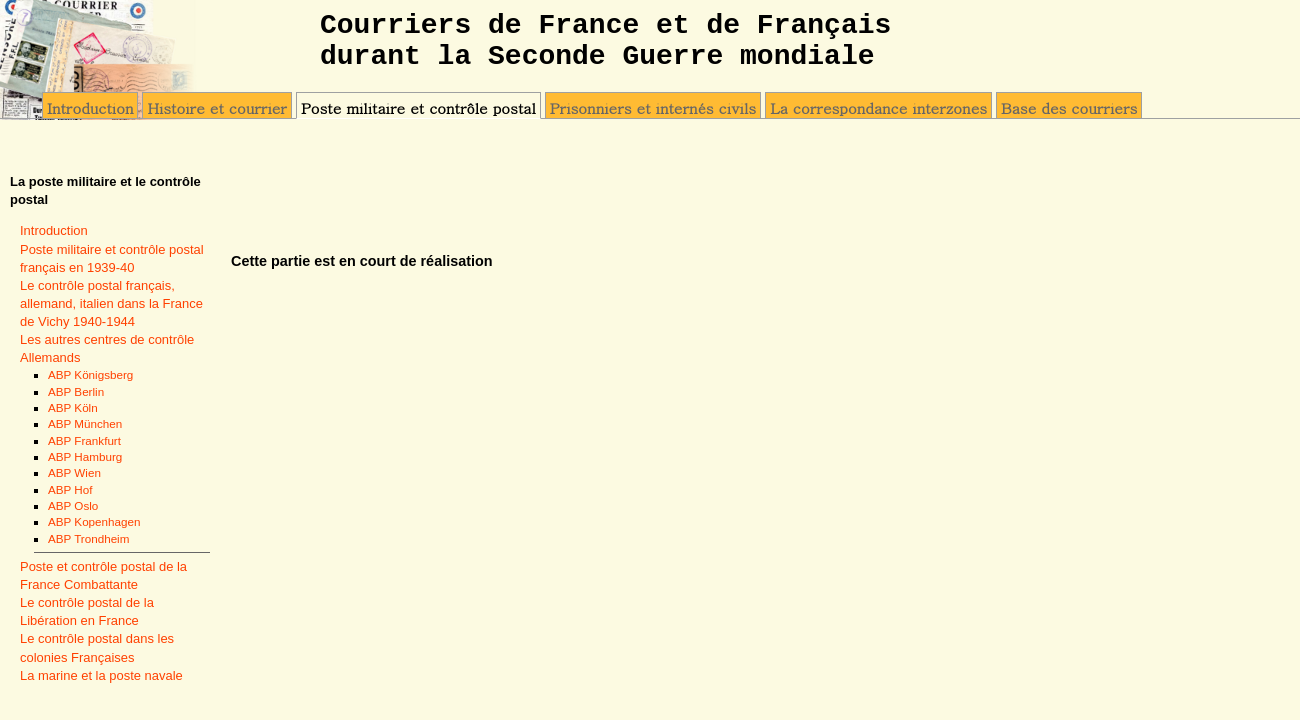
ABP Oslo (73, 505)
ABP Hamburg (85, 456)
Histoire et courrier (216, 107)
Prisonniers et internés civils (653, 107)
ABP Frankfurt (84, 440)
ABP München (85, 423)
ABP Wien (74, 472)
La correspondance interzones (878, 107)
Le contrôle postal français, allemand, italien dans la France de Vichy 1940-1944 (111, 303)
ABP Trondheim (88, 538)
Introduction (90, 107)
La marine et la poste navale (101, 675)
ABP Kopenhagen (94, 521)
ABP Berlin (76, 391)
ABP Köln (73, 407)
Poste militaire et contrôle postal (418, 107)
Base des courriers (1069, 107)
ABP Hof (70, 489)
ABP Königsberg (90, 374)
